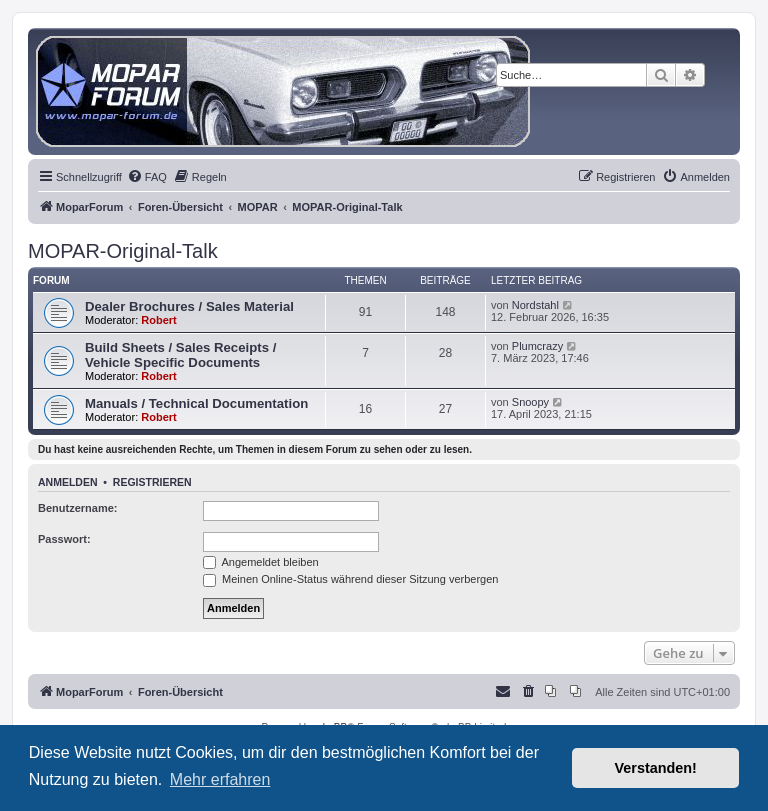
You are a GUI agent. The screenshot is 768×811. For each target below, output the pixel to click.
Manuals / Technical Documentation (196, 403)
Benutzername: (77, 508)
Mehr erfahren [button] (220, 779)
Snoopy (530, 402)
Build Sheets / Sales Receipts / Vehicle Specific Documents (180, 355)
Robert (158, 320)
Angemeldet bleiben (261, 562)
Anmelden (68, 482)
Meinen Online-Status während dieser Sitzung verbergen (350, 579)
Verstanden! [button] (656, 768)
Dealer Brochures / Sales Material (189, 306)
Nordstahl (535, 305)
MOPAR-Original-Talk (123, 251)
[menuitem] (147, 177)
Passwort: (64, 539)
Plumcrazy (537, 346)
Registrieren (152, 482)
